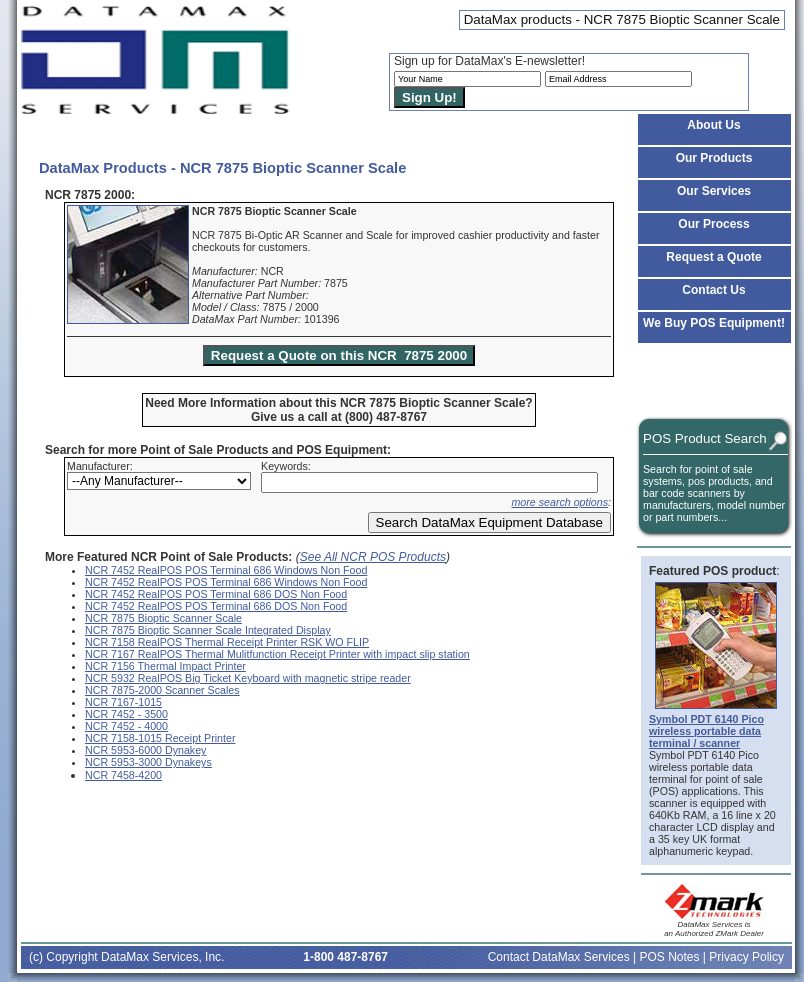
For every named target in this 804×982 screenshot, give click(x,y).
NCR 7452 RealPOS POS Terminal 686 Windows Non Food (226, 570)
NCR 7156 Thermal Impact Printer (165, 666)
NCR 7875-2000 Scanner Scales (162, 690)
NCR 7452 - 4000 (126, 726)
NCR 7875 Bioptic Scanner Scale (163, 618)
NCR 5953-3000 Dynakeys (148, 762)
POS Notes (669, 957)
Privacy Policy (746, 957)
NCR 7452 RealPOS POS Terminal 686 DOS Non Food (216, 594)
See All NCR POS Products (373, 557)
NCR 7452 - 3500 (126, 714)
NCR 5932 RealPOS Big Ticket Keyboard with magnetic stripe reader (248, 678)
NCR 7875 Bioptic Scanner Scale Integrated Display (208, 630)
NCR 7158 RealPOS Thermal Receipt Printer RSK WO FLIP (227, 642)
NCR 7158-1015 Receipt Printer (160, 738)
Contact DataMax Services (559, 957)
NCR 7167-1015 (123, 702)
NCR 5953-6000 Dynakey (145, 750)
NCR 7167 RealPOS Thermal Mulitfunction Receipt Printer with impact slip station (277, 654)
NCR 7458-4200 (123, 775)
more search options (559, 502)
